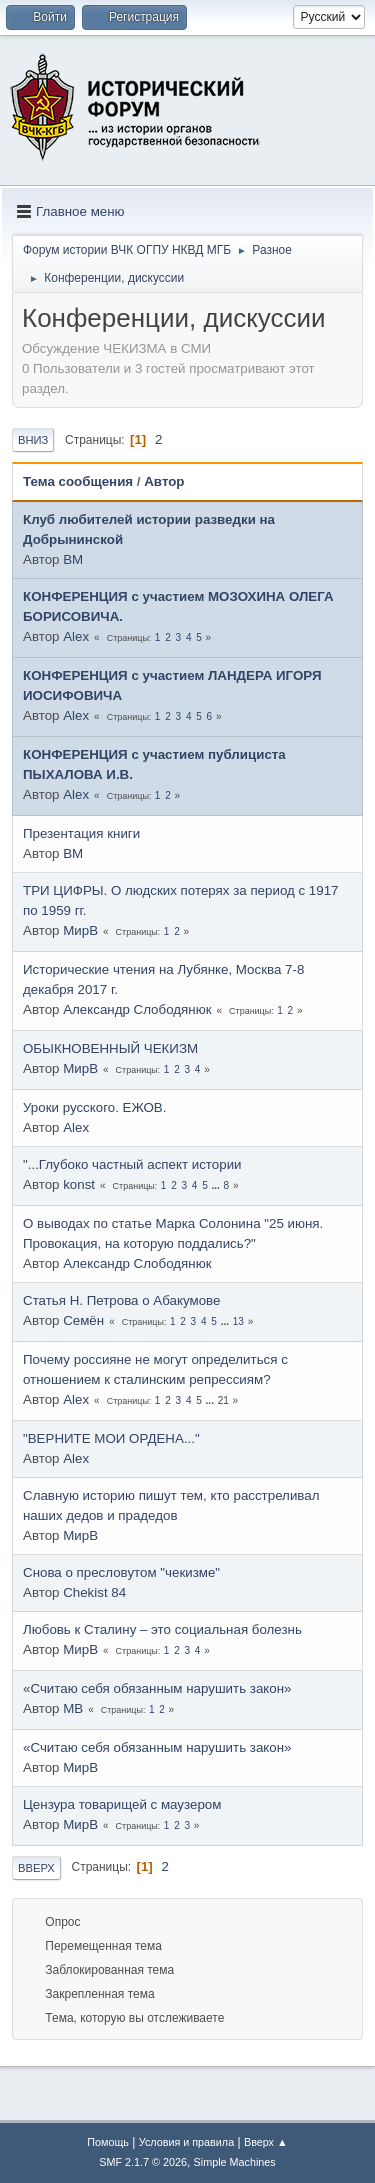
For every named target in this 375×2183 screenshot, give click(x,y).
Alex (76, 636)
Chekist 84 (94, 1592)
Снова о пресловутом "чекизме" (121, 1572)
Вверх (36, 1868)
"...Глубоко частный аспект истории (132, 1164)
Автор (164, 481)
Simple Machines (235, 2162)
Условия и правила (186, 2142)
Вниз (33, 440)
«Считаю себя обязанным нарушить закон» (157, 1688)
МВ (73, 1708)
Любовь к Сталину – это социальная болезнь (162, 1629)
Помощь (108, 2142)
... (217, 1185)
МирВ (80, 930)
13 (238, 1321)
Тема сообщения (78, 481)
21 (223, 1400)
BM (73, 559)
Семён (83, 1320)
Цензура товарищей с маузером (122, 1804)
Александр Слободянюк (137, 1009)
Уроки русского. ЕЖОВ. (94, 1107)
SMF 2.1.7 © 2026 (143, 2162)
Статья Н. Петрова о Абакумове (121, 1300)
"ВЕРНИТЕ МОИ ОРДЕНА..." (111, 1438)
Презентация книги (81, 833)
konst (79, 1184)
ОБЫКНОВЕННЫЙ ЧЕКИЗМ (110, 1048)
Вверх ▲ (266, 2142)
